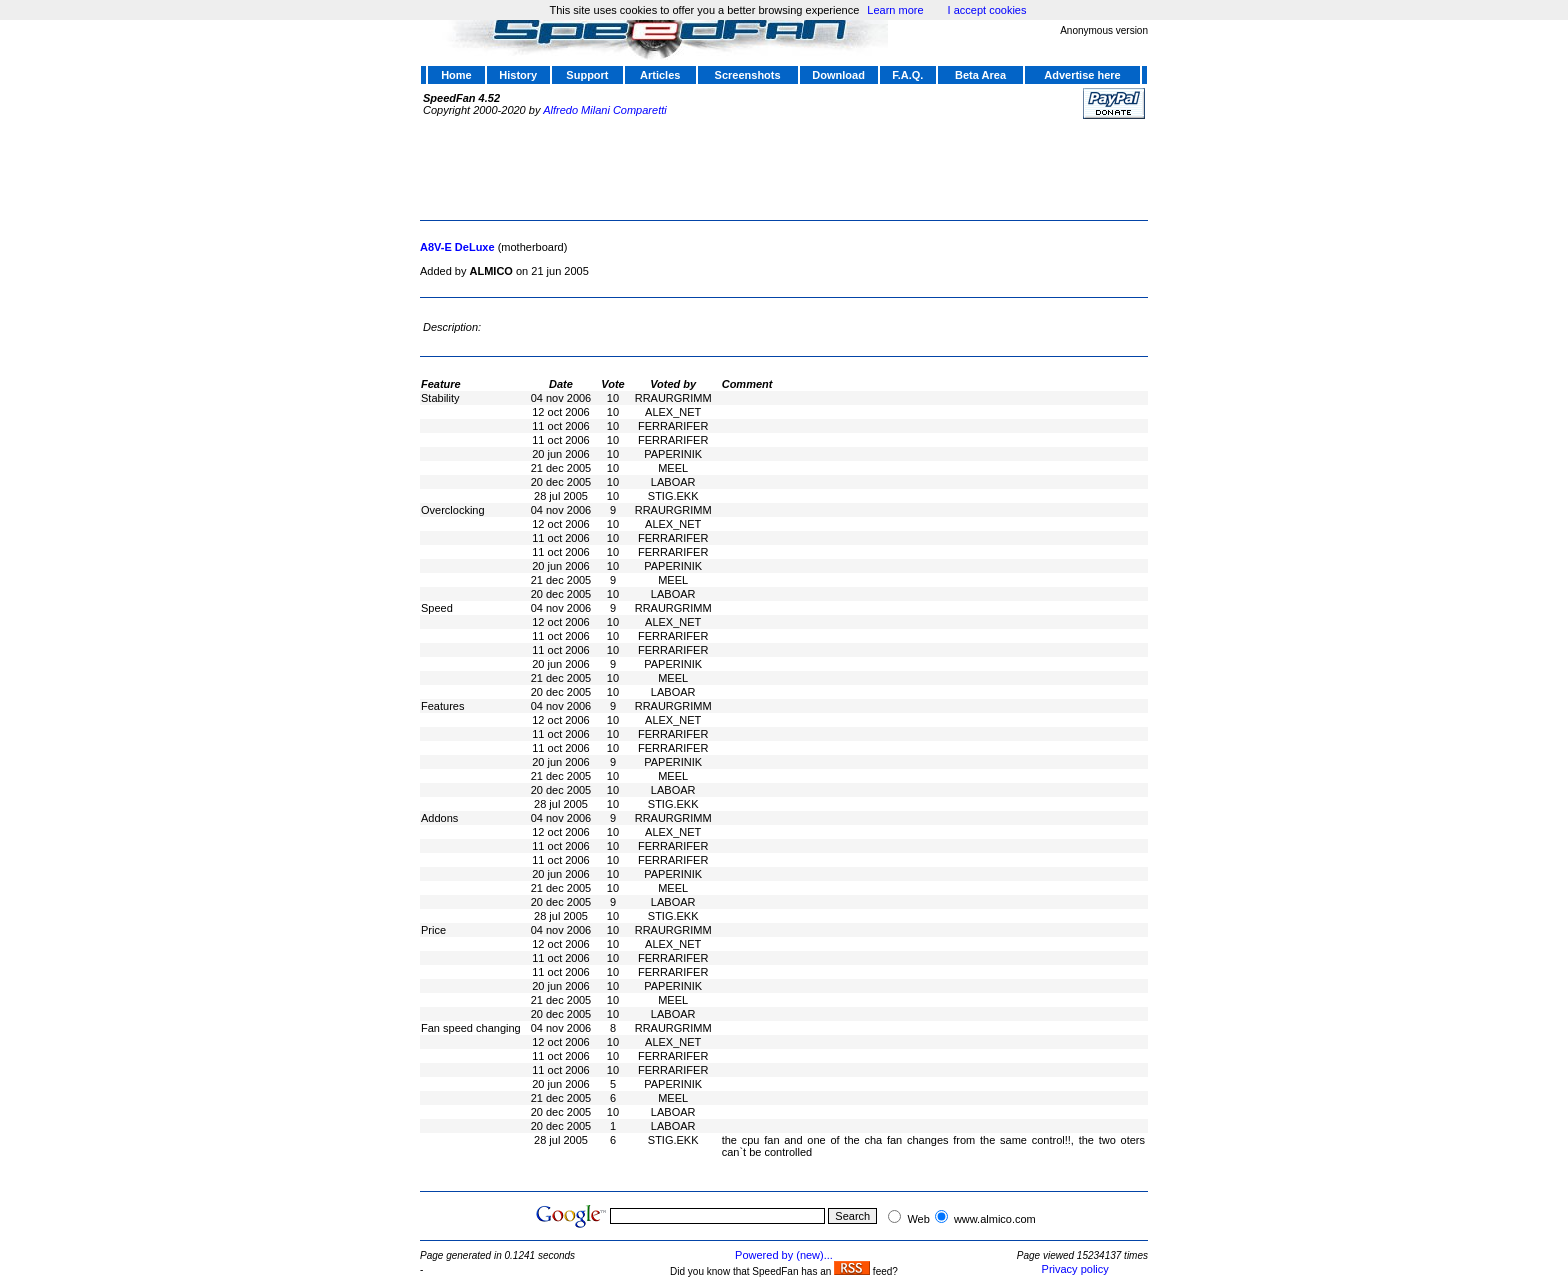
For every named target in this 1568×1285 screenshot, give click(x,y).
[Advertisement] (784, 167)
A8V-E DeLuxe (457, 247)
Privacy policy (1075, 1269)
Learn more (895, 10)
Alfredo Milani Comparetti (605, 110)
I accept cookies (987, 10)
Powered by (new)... (784, 1255)
